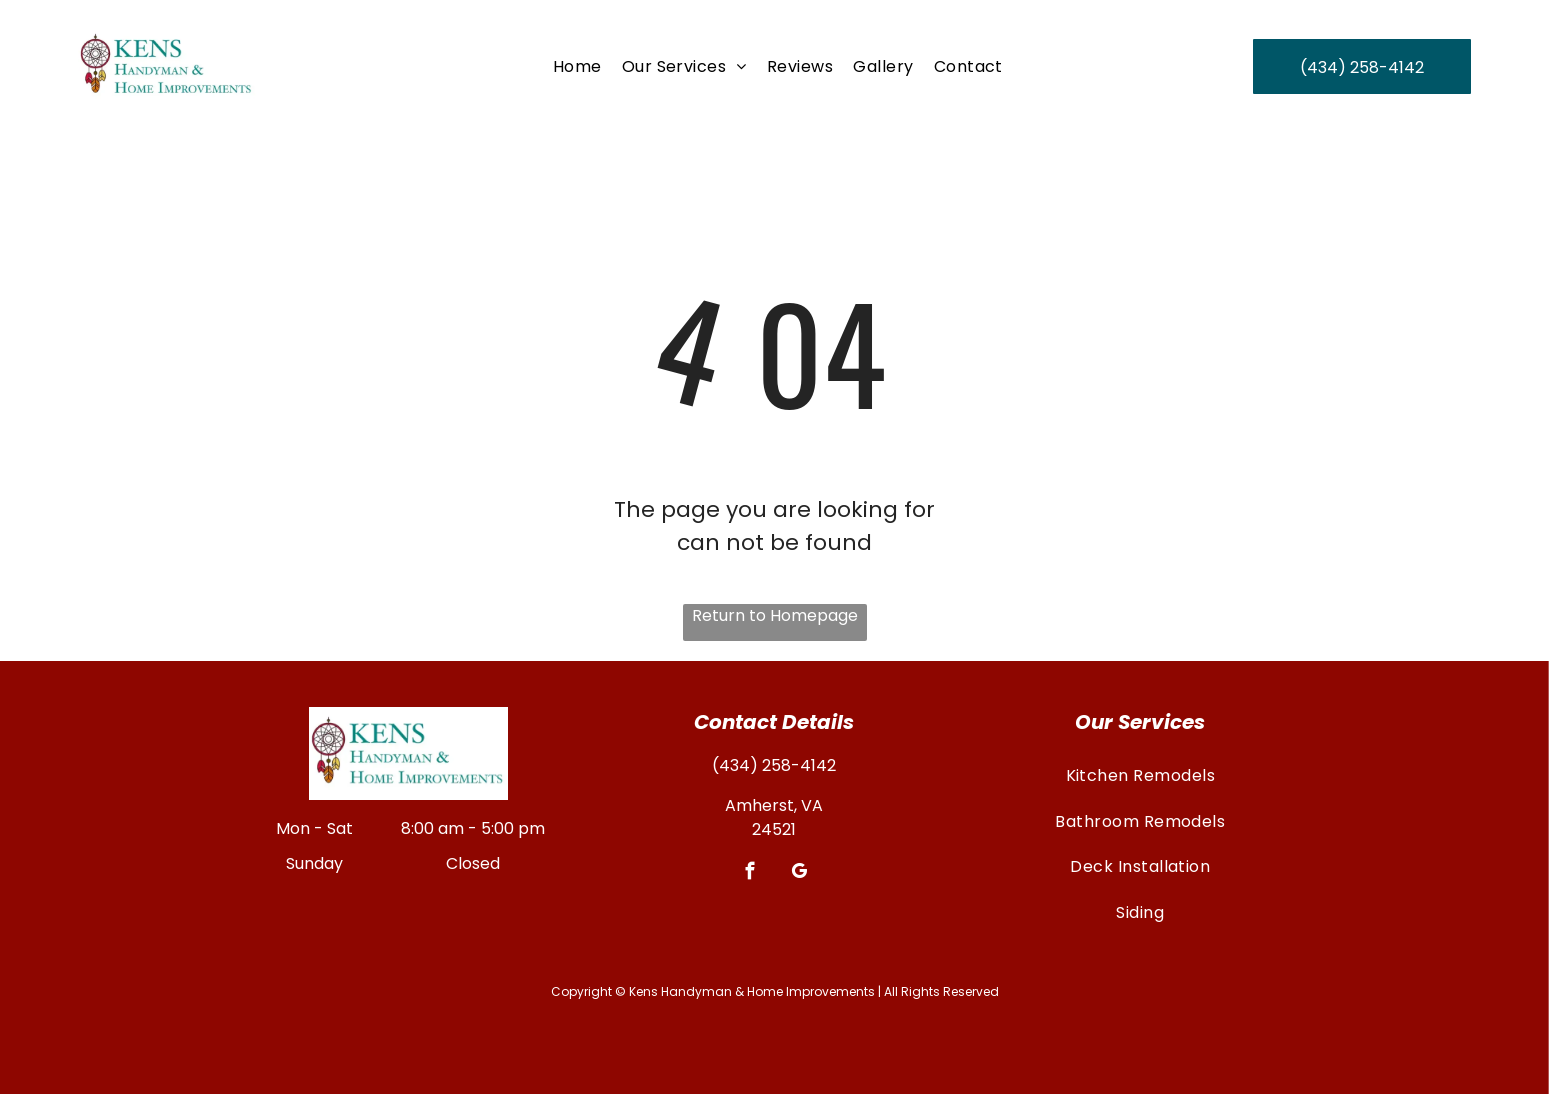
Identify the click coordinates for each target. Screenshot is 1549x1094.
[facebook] (749, 874)
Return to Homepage (775, 615)
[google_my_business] (798, 874)
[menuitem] (577, 66)
